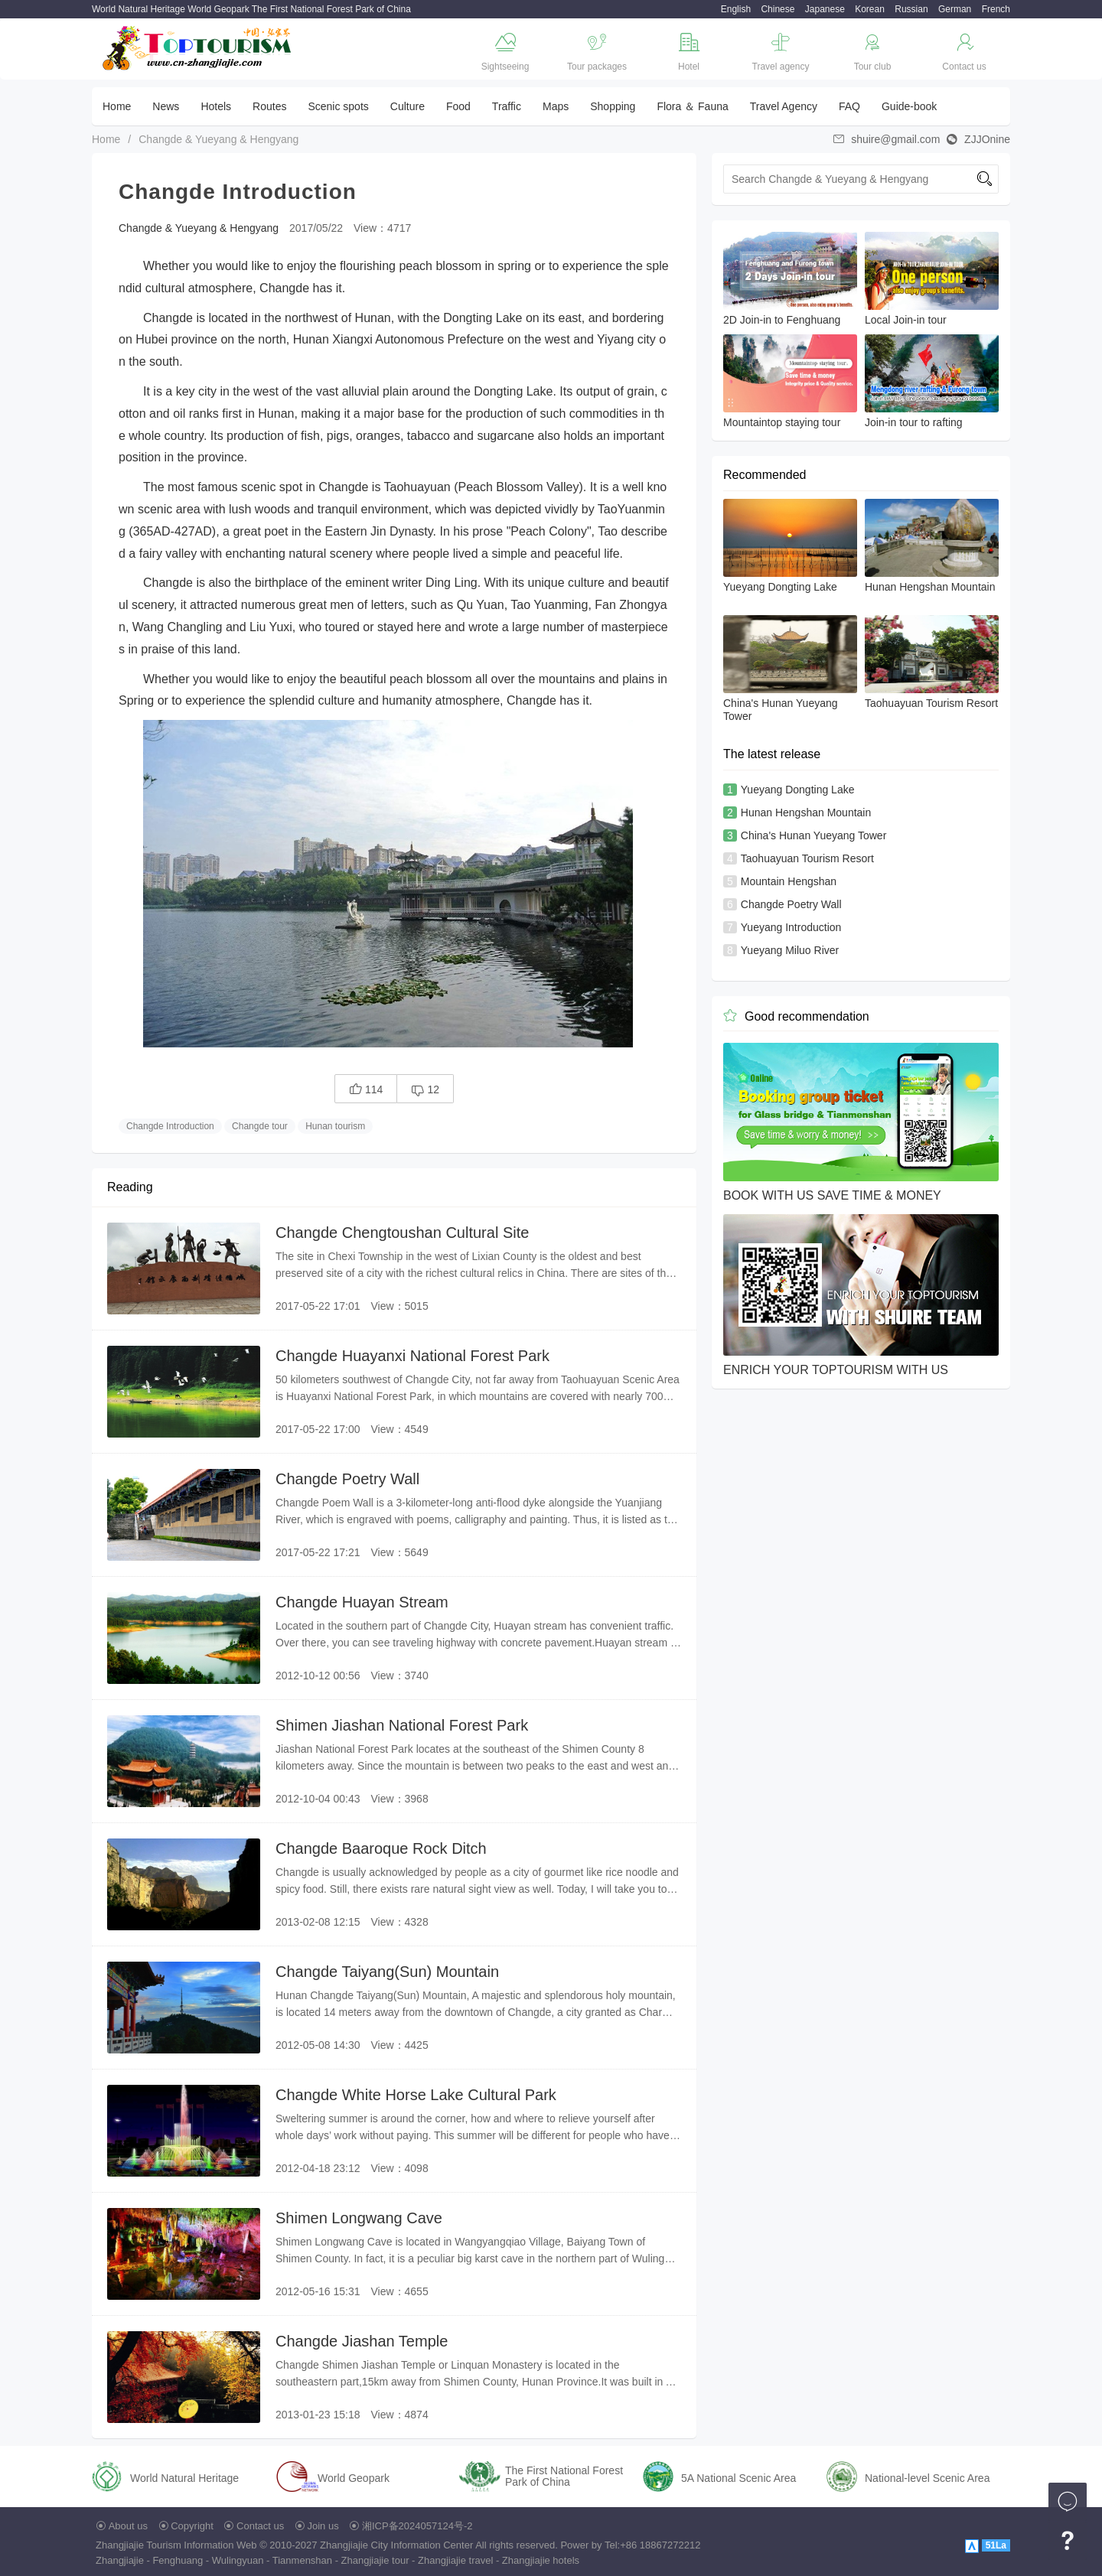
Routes (269, 106)
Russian (911, 9)
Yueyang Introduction (791, 927)
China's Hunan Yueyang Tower (814, 835)
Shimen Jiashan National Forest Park (402, 1725)
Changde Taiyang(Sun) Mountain (387, 1971)
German (954, 9)
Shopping (612, 106)
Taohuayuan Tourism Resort (807, 858)
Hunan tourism (335, 1126)
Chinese (777, 9)
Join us (323, 2526)
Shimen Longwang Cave (359, 2218)
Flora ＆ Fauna (692, 106)
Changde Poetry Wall (347, 1478)
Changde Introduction (170, 1126)
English (736, 9)
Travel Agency (783, 106)
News (165, 106)
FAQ (849, 106)
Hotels (216, 106)
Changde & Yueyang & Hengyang (218, 139)
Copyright (192, 2526)
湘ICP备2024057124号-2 (417, 2526)
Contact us (260, 2526)
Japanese (825, 9)
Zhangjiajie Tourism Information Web (176, 2545)
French (996, 9)
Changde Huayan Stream (362, 1602)
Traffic (506, 106)
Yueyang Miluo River (790, 950)
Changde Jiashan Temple (362, 2341)
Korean (870, 9)
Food (458, 106)
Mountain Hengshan (788, 881)
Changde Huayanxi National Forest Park (412, 1355)
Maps (556, 106)
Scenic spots (338, 106)
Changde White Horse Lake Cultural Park (416, 2094)
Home (117, 106)
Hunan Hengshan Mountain (806, 812)
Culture (407, 106)
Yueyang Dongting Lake (798, 789)
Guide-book (909, 106)
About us (128, 2526)
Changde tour (260, 1126)
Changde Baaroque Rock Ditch (381, 1848)
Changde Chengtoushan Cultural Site (402, 1232)
